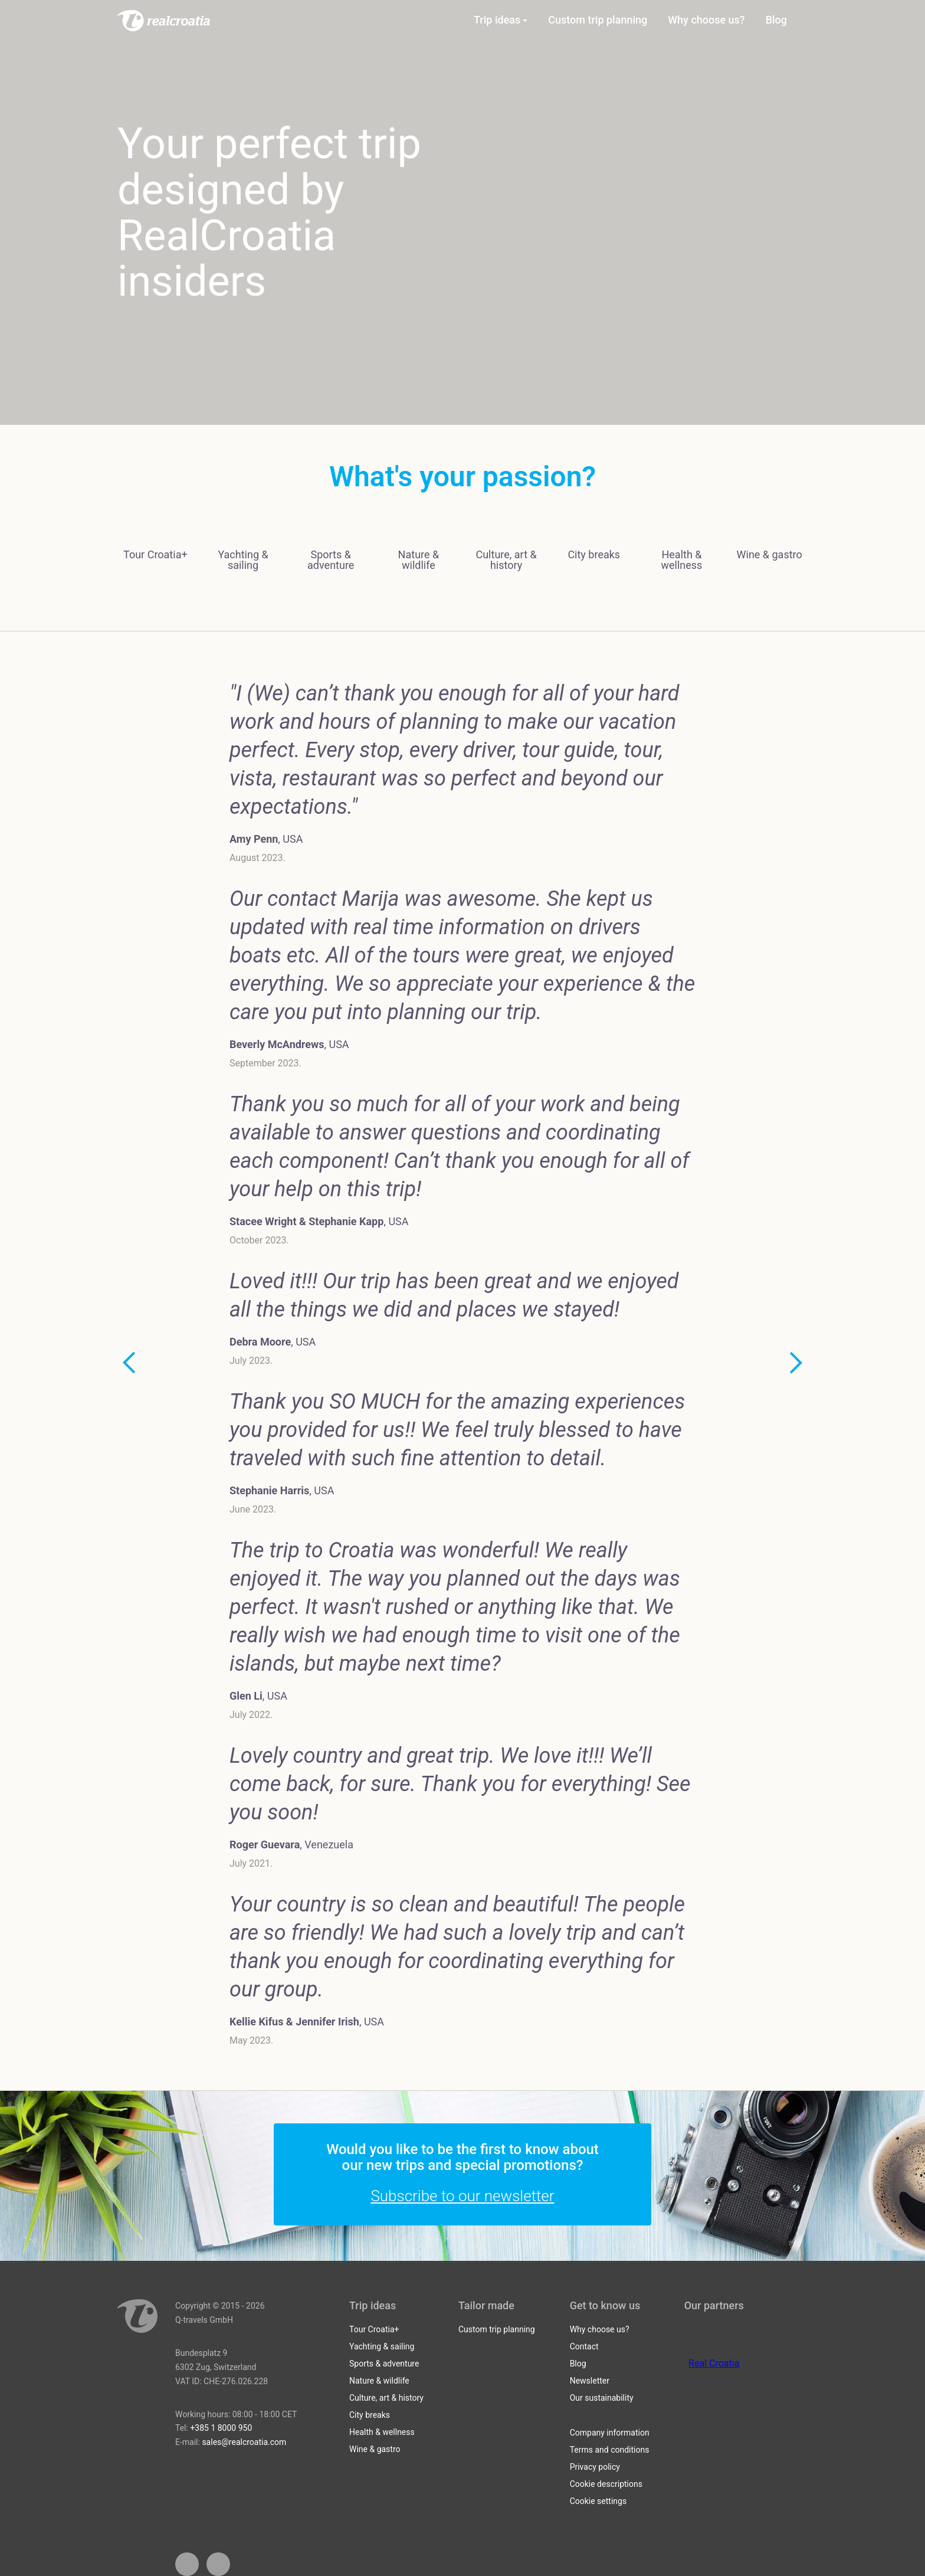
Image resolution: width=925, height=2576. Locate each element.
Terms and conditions (610, 2449)
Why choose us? (599, 2329)
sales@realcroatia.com (244, 2442)
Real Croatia (713, 2363)
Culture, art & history (386, 2397)
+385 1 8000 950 (221, 2428)
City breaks (369, 2415)
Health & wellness (382, 2432)
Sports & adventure (384, 2363)
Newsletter (589, 2380)
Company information (610, 2432)
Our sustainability (602, 2397)
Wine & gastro (375, 2449)
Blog (578, 2363)
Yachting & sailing (381, 2346)
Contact (584, 2346)
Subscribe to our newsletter (462, 2196)
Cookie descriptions (606, 2484)
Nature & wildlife (379, 2380)
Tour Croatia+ (374, 2329)
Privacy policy (595, 2467)
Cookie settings (598, 2501)
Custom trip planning (496, 2329)
